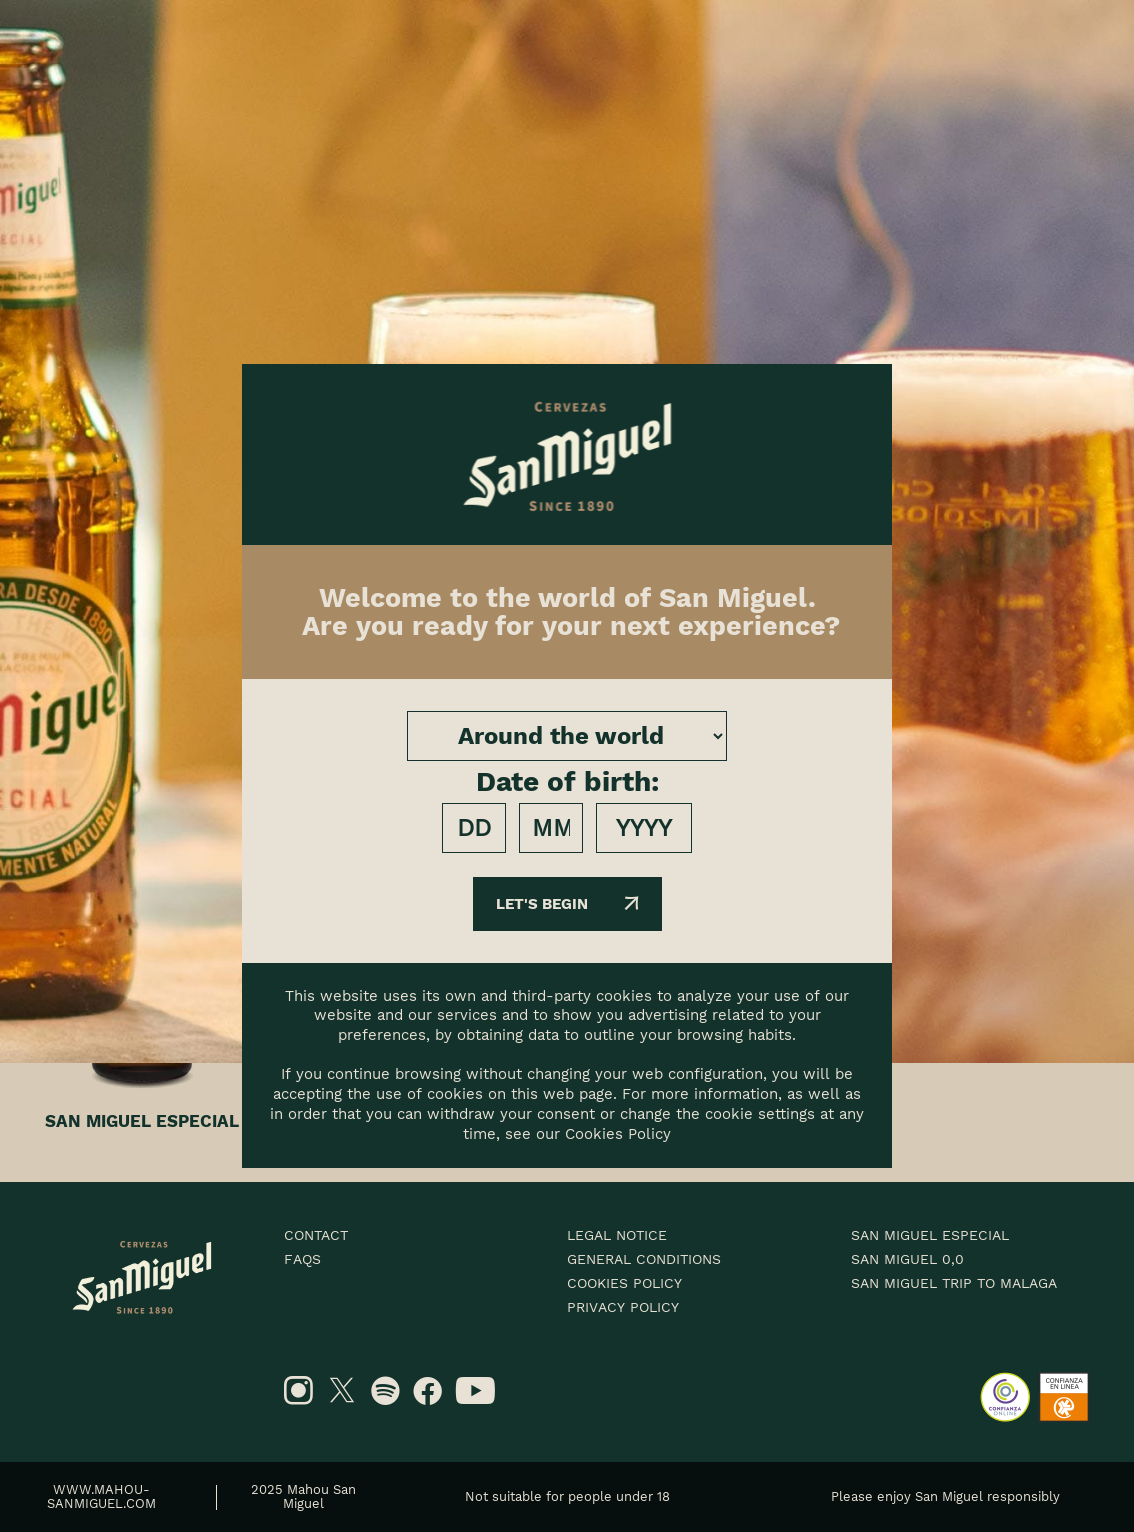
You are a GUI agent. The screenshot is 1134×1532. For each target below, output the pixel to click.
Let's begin (567, 904)
